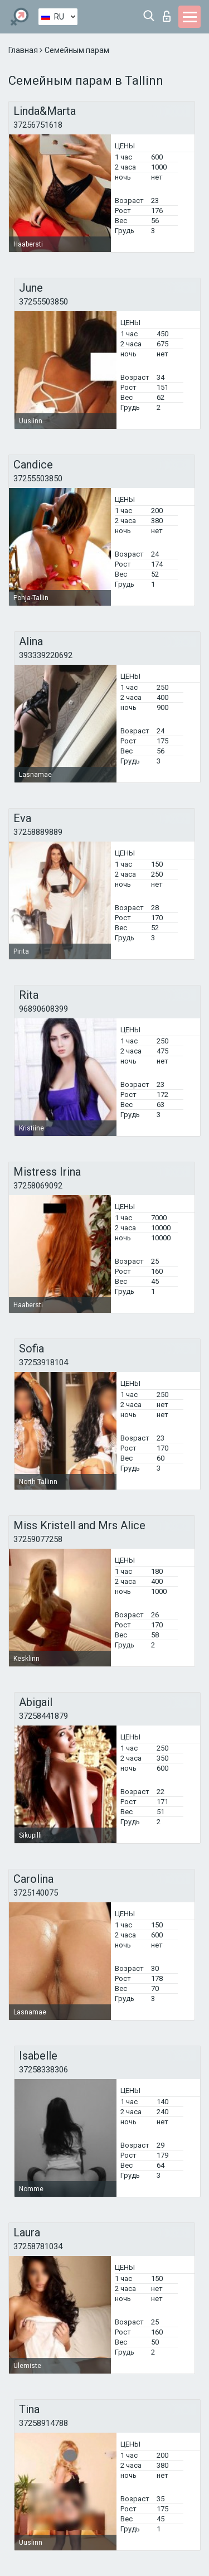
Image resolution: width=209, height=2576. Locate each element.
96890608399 (43, 1009)
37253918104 (43, 1362)
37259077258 (37, 1539)
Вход (167, 16)
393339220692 (45, 655)
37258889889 (37, 832)
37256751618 (37, 125)
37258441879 (43, 1716)
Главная (24, 50)
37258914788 (43, 2423)
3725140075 (35, 1893)
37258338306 (43, 2070)
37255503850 (43, 302)
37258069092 (37, 1186)
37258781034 (37, 2246)
